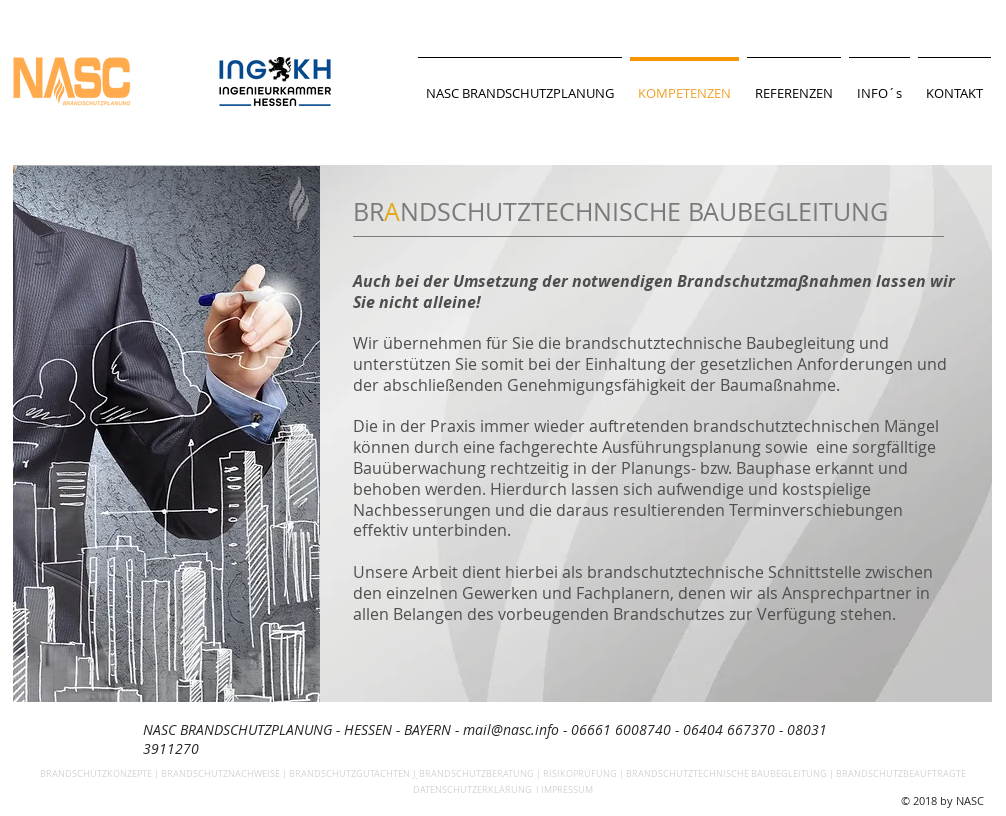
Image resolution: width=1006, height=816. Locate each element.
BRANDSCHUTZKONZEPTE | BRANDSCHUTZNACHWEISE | (164, 774)
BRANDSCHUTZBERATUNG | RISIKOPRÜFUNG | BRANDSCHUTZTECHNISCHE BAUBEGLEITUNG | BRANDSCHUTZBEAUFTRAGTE (692, 774)
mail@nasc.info (511, 729)
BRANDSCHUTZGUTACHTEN (349, 774)
